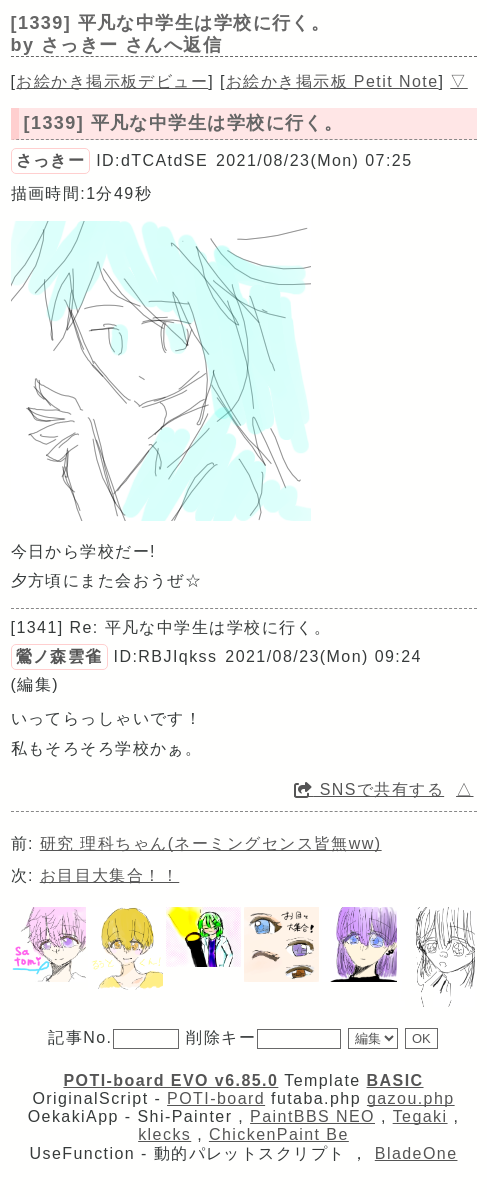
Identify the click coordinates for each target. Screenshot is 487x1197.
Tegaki (420, 1116)
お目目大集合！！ (110, 875)
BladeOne (416, 1153)
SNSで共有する (369, 789)
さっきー (51, 160)
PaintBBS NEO (312, 1116)
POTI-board (216, 1098)
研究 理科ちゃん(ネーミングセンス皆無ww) (211, 843)
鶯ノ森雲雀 (59, 656)
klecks (164, 1134)
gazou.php (411, 1098)
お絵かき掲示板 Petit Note (332, 81)
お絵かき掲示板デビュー (112, 81)
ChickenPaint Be (279, 1134)
